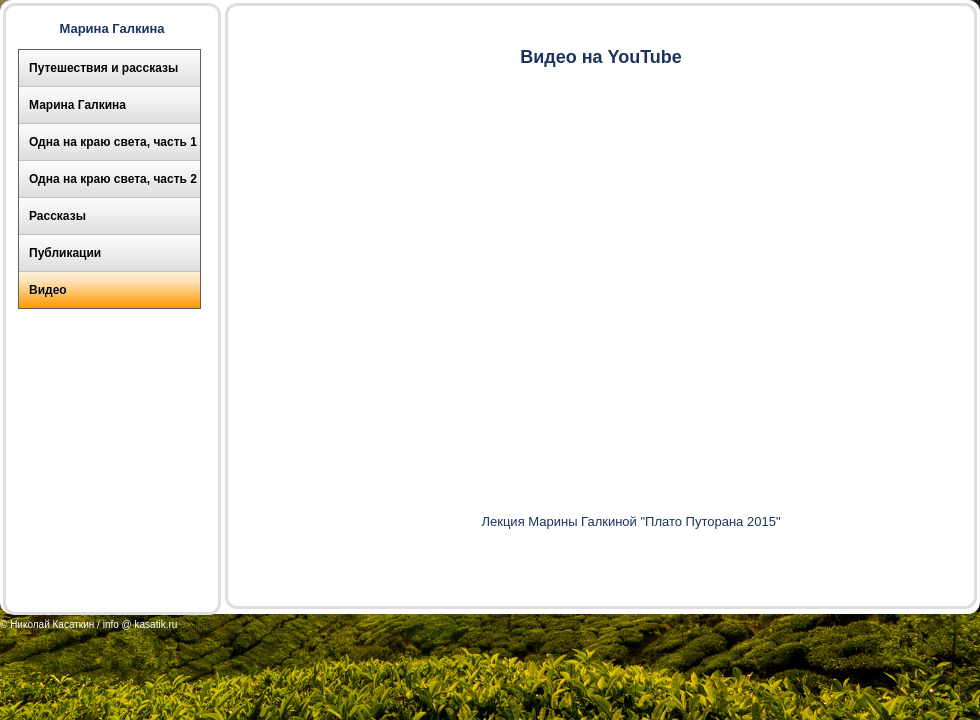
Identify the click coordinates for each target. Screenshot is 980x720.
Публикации (65, 253)
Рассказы (57, 216)
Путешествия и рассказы (103, 68)
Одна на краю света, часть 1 (113, 142)
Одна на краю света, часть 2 (113, 179)
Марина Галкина (77, 105)
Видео (48, 290)
